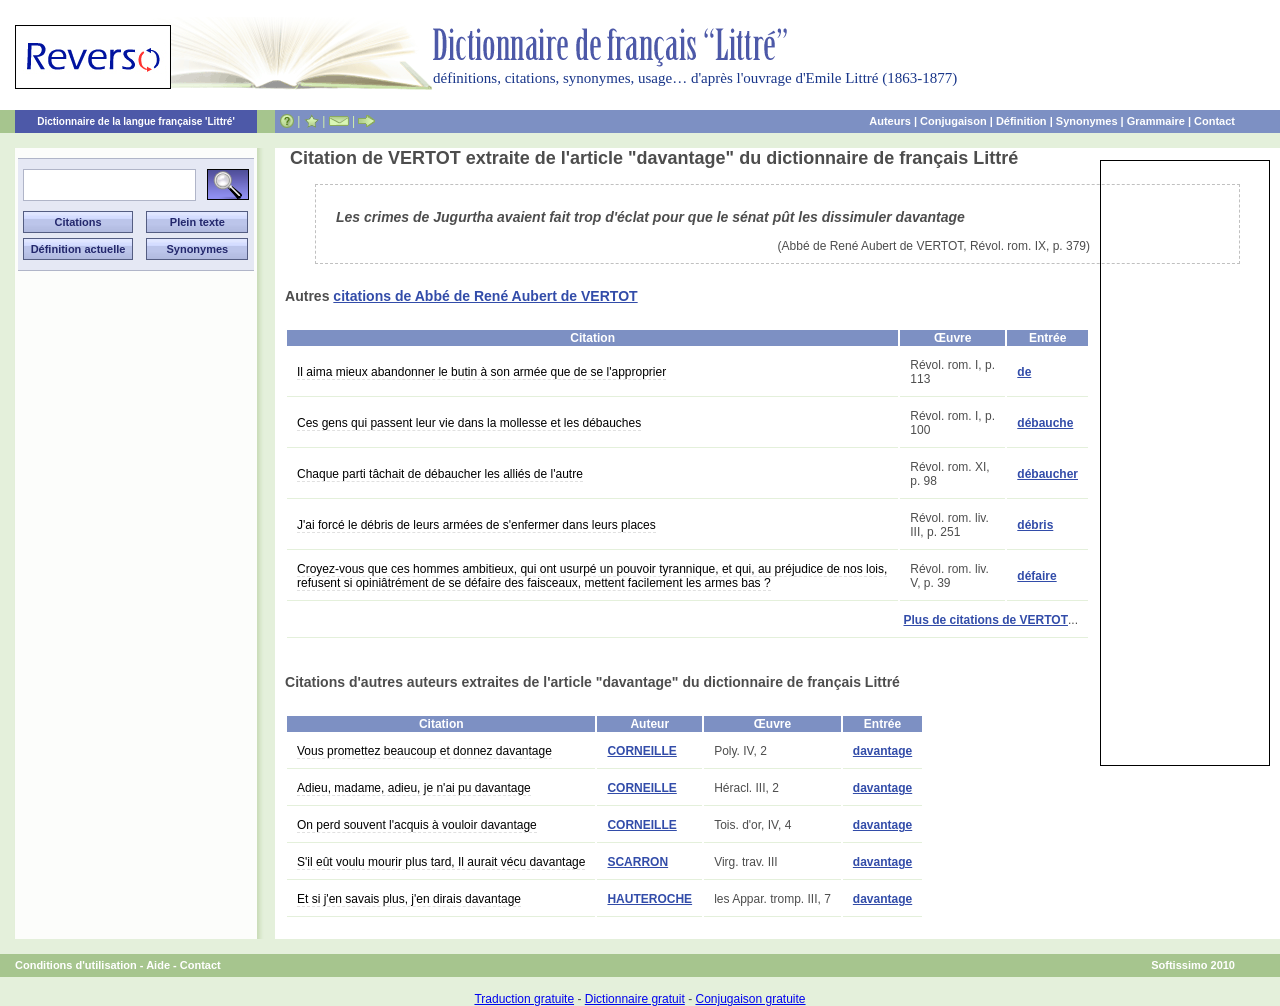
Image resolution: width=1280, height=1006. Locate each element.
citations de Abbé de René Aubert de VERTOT (485, 296)
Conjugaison (953, 121)
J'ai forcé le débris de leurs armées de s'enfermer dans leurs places (476, 525)
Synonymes (1087, 121)
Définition (1021, 121)
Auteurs (890, 121)
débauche (1045, 423)
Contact (1214, 121)
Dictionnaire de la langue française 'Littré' (136, 121)
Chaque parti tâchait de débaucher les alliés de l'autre (440, 474)
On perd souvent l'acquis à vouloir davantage (417, 825)
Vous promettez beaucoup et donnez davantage (424, 751)
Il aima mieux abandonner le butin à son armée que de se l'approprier (481, 372)
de (1024, 372)
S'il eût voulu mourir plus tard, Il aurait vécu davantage (441, 862)
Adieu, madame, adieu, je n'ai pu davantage (414, 788)
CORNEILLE (641, 751)
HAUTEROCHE (649, 899)
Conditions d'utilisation (76, 965)
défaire (1036, 576)
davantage (882, 751)
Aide (158, 965)
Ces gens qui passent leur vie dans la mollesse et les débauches (469, 423)
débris (1035, 525)
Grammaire (1156, 121)
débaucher (1047, 474)
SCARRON (637, 862)
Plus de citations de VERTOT (986, 620)
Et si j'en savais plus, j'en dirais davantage (409, 899)
